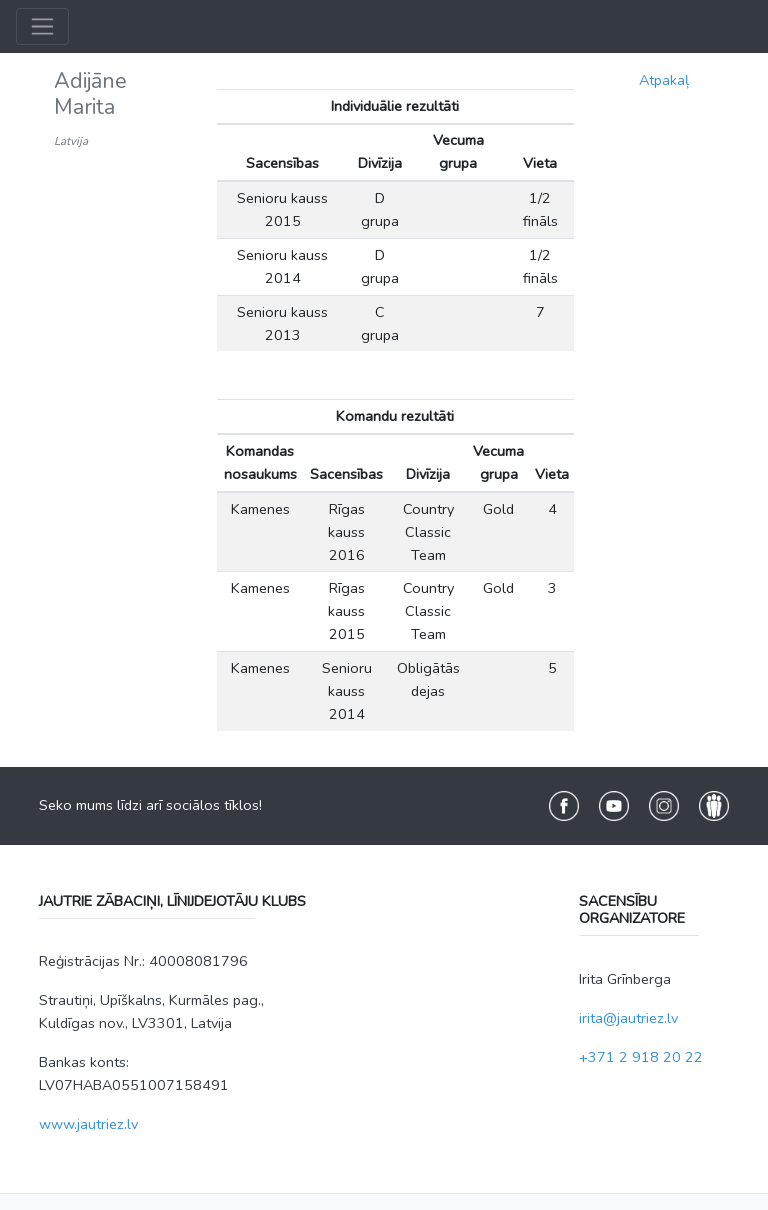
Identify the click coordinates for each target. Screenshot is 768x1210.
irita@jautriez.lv (628, 1018)
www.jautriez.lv (88, 1124)
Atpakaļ (664, 80)
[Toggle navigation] (42, 26)
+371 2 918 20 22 (641, 1057)
